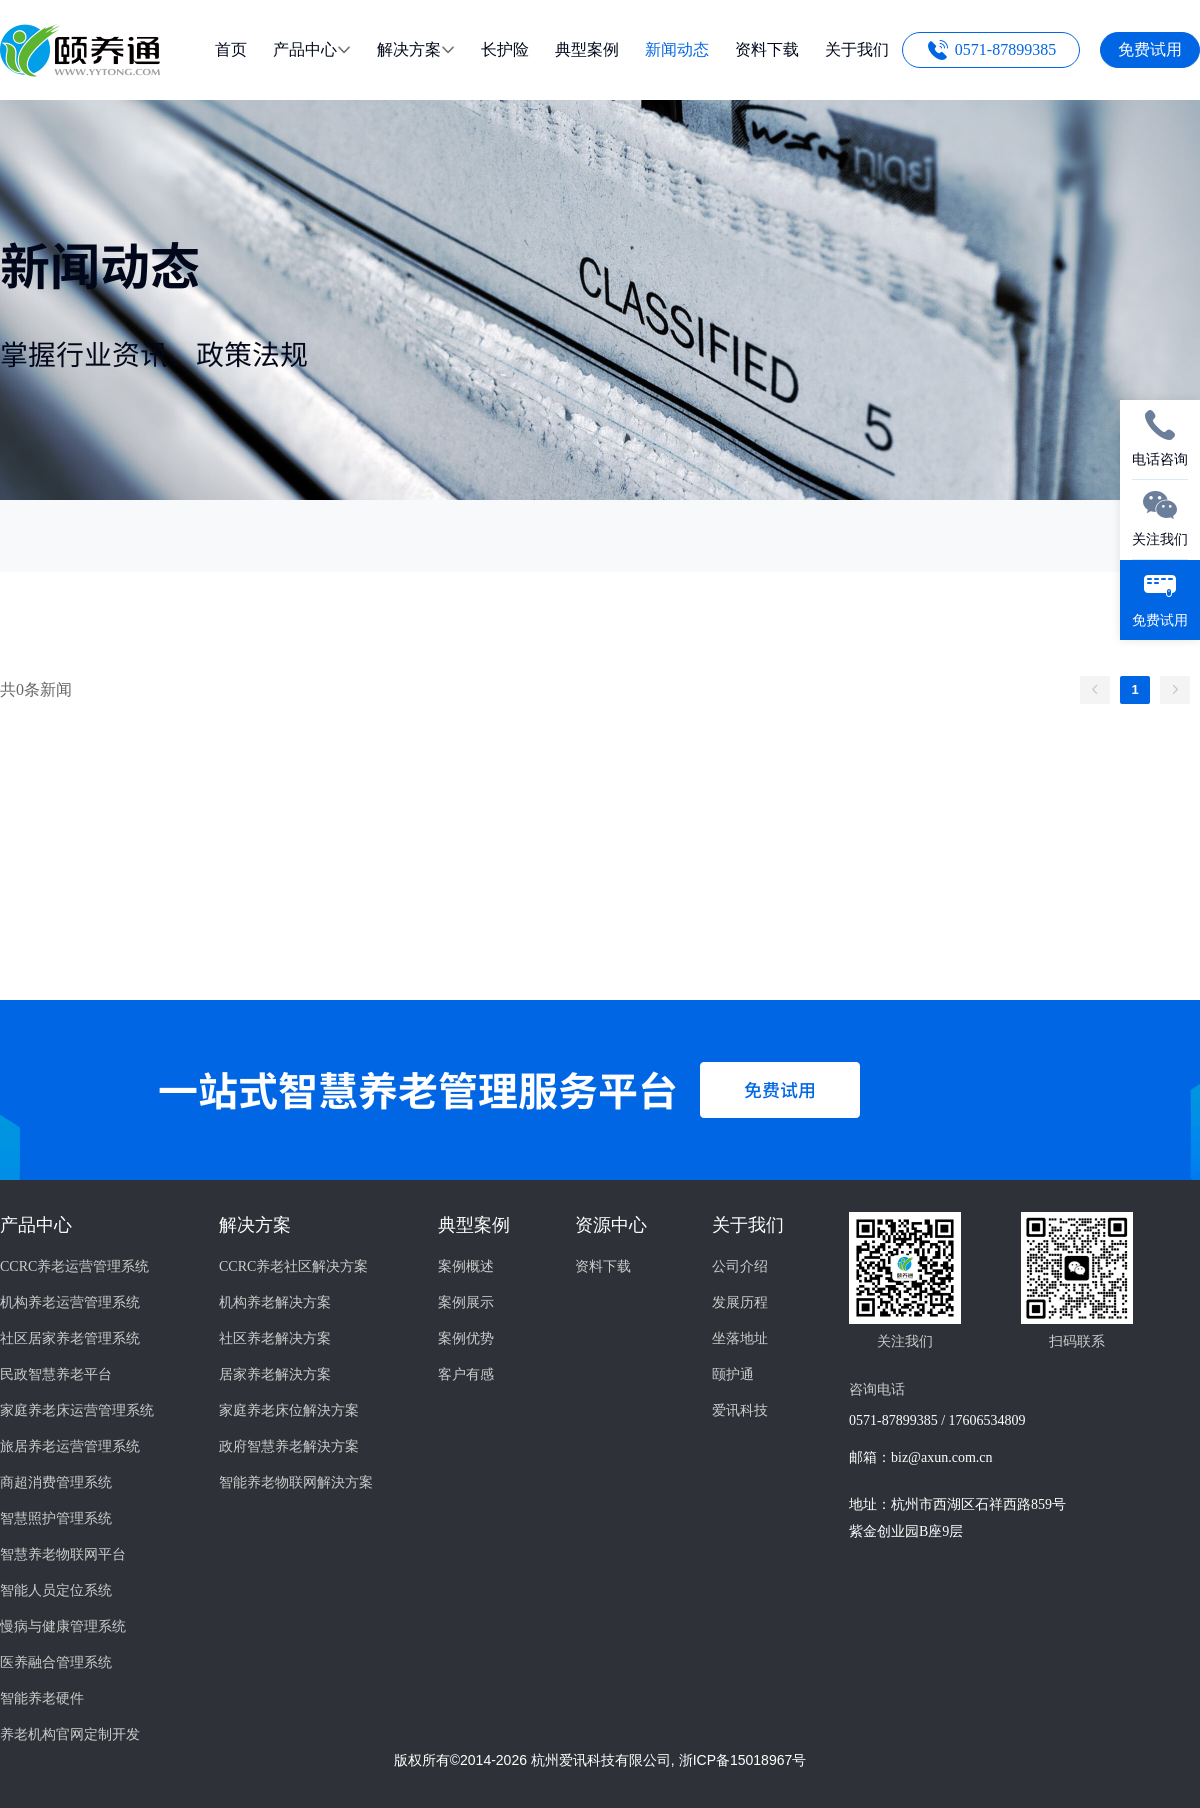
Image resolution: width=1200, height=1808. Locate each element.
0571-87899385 (1005, 49)
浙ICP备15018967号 (743, 1760)
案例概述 (466, 1266)
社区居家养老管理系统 (70, 1338)
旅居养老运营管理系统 (70, 1446)
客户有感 (466, 1374)
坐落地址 (740, 1338)
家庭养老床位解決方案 (289, 1410)
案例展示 (466, 1302)
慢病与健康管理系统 (63, 1626)
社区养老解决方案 (275, 1338)
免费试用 (1150, 49)
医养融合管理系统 (56, 1662)
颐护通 (733, 1374)
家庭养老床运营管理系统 (77, 1410)
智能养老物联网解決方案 (296, 1482)
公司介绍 (740, 1266)
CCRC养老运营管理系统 (74, 1266)
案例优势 (466, 1338)
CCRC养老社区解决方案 (293, 1266)
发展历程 (740, 1302)
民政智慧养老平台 (56, 1374)
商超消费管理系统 (56, 1482)
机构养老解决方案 (275, 1302)
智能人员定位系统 (56, 1590)
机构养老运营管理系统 (70, 1302)
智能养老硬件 (42, 1698)
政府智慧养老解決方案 (289, 1446)
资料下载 (603, 1266)
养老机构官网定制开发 (70, 1734)
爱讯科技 (740, 1410)
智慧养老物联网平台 (63, 1554)
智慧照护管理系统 (56, 1518)
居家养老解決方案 (275, 1374)
